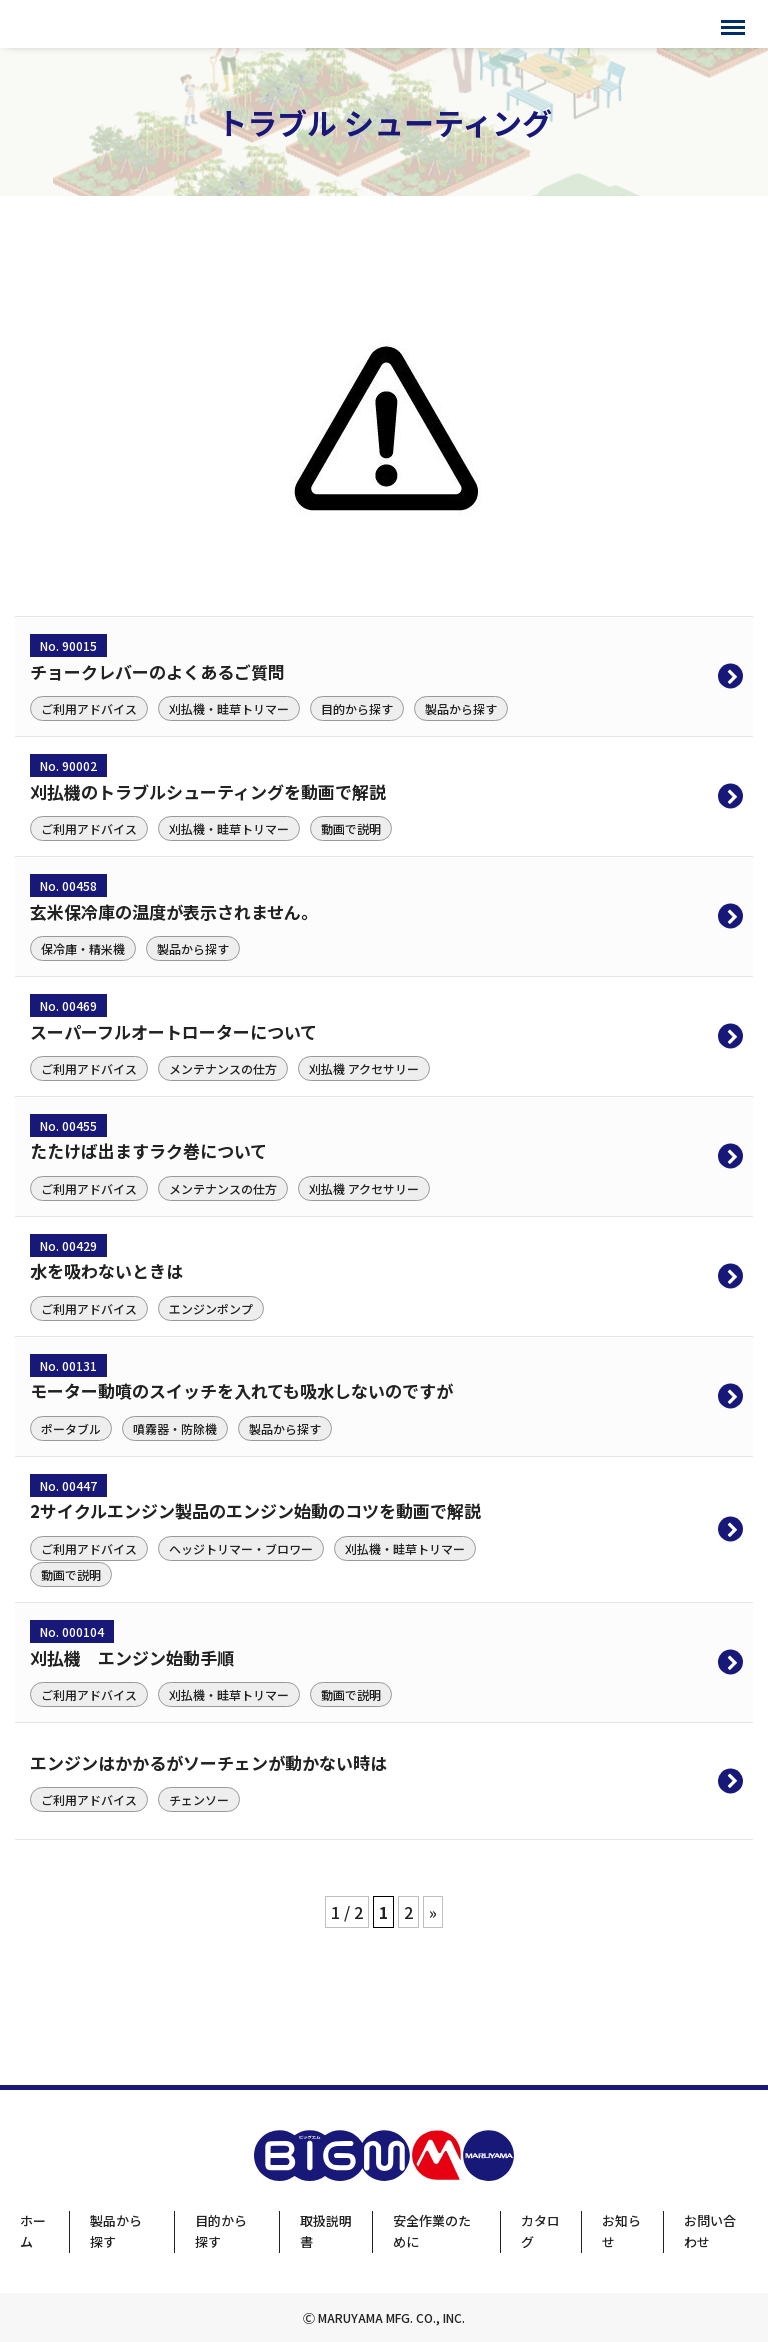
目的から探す (357, 708)
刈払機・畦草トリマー (229, 708)
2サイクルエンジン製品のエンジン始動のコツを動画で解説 (255, 1510)
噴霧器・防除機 (175, 1428)
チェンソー (199, 1799)
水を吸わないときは (106, 1270)
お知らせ (621, 2231)
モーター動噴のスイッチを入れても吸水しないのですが (241, 1390)
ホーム (33, 2231)
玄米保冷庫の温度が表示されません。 (174, 911)
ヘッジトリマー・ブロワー (241, 1548)
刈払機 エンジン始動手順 (132, 1657)
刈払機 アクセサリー (364, 1068)
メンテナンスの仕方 (223, 1068)
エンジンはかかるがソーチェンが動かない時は (208, 1762)
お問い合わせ (710, 2231)
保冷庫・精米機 (83, 948)
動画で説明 (351, 828)
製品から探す (461, 708)
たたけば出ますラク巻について (148, 1150)
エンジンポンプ (211, 1308)
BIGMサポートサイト (97, 24)
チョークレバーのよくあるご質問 (157, 671)
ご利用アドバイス (89, 708)
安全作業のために (432, 2231)
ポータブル (71, 1428)
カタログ (540, 2231)
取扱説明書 (326, 2231)
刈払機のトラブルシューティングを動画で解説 (208, 791)
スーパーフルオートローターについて (173, 1031)
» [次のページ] (433, 1912)
